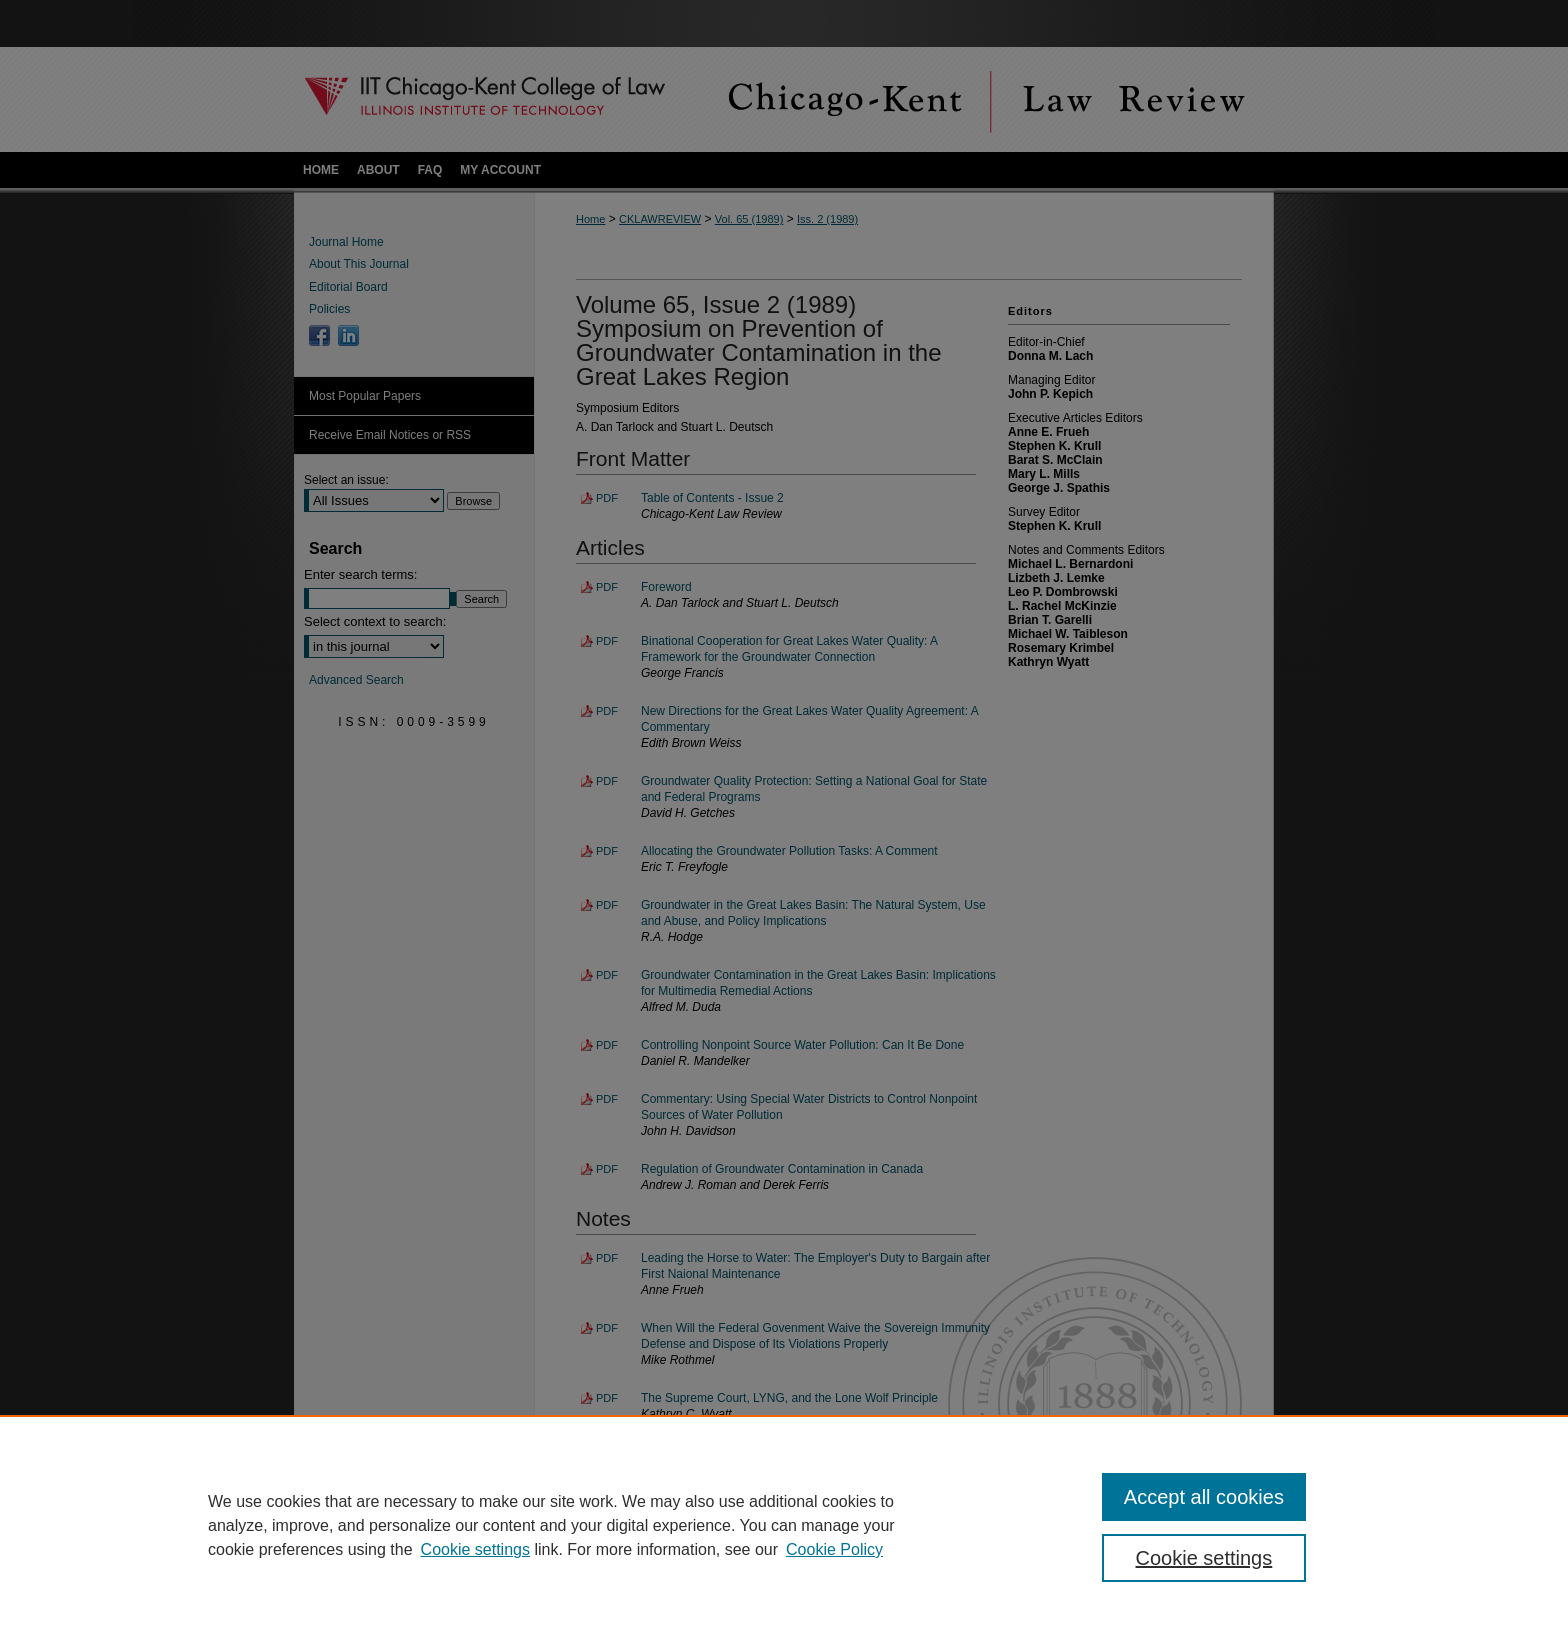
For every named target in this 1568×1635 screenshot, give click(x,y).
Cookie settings (475, 1549)
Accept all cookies (1204, 1497)
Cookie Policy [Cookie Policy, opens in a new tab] (834, 1549)
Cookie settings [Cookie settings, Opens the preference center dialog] (1204, 1558)
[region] (784, 1525)
